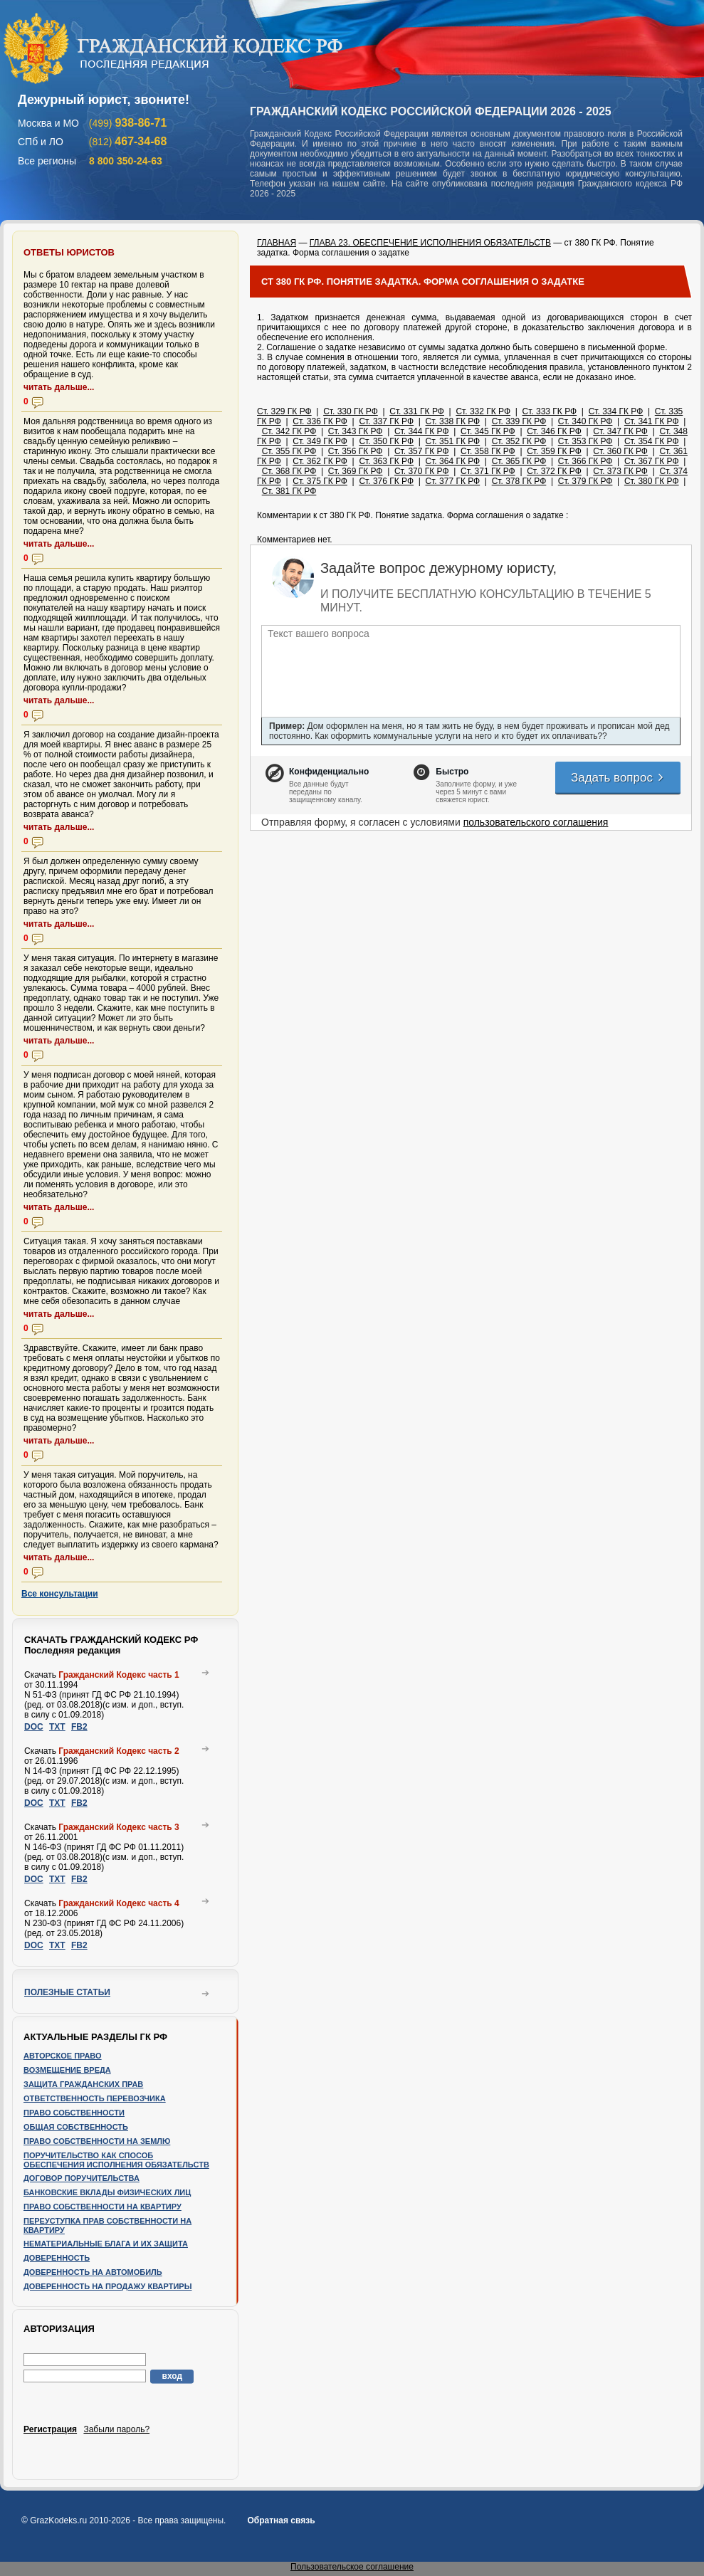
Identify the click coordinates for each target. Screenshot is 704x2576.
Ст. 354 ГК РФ (651, 441)
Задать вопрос (618, 777)
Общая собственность (75, 2127)
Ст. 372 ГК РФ (554, 471)
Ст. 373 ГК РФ (620, 471)
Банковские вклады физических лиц (107, 2192)
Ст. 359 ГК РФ (554, 451)
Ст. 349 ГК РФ (320, 441)
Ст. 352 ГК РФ (519, 441)
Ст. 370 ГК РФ (421, 471)
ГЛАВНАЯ (276, 243)
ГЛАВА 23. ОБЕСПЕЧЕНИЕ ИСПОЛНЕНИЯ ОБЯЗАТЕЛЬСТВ (430, 243)
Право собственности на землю (96, 2141)
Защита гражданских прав (83, 2084)
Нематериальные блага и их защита (105, 2243)
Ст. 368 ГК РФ (289, 471)
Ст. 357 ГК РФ (421, 451)
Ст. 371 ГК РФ (488, 471)
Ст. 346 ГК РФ (554, 431)
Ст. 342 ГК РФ (289, 431)
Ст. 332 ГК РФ (483, 411)
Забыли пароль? (116, 2429)
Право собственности (74, 2112)
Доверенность (56, 2258)
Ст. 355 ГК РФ (289, 451)
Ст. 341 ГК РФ (651, 421)
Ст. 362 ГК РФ (320, 461)
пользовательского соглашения (536, 822)
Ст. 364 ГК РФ (453, 461)
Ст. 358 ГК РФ (488, 451)
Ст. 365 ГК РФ (519, 461)
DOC (33, 1727)
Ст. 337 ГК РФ (386, 421)
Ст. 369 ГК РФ (355, 471)
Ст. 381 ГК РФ (289, 491)
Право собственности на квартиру (102, 2206)
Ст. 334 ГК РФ (616, 411)
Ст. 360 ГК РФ (620, 451)
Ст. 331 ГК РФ (416, 411)
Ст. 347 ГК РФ (620, 431)
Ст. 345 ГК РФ (488, 431)
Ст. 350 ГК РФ (386, 441)
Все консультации (59, 1594)
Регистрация (50, 2429)
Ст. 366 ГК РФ (585, 461)
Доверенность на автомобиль (92, 2272)
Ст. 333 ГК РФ (549, 411)
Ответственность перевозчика (94, 2098)
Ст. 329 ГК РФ (284, 411)
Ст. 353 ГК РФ (585, 441)
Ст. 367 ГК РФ (651, 461)
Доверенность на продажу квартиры (107, 2286)
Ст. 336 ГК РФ (320, 421)
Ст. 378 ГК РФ (519, 481)
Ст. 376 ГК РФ (386, 481)
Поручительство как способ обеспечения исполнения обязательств (116, 2160)
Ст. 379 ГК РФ (585, 481)
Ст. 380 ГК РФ (651, 481)
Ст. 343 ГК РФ (355, 431)
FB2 (79, 1727)
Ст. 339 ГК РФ (519, 421)
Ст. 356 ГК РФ (355, 451)
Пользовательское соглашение (352, 2567)
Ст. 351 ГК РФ (453, 441)
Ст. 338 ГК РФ (453, 421)
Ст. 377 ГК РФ (453, 481)
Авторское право (62, 2055)
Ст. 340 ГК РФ (585, 421)
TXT (57, 1727)
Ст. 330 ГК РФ (350, 411)
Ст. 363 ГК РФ (386, 461)
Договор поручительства (81, 2178)
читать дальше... (58, 387)
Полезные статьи (67, 1992)
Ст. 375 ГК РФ (320, 481)
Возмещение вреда (67, 2070)
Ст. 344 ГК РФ (421, 431)
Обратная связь (281, 2520)
